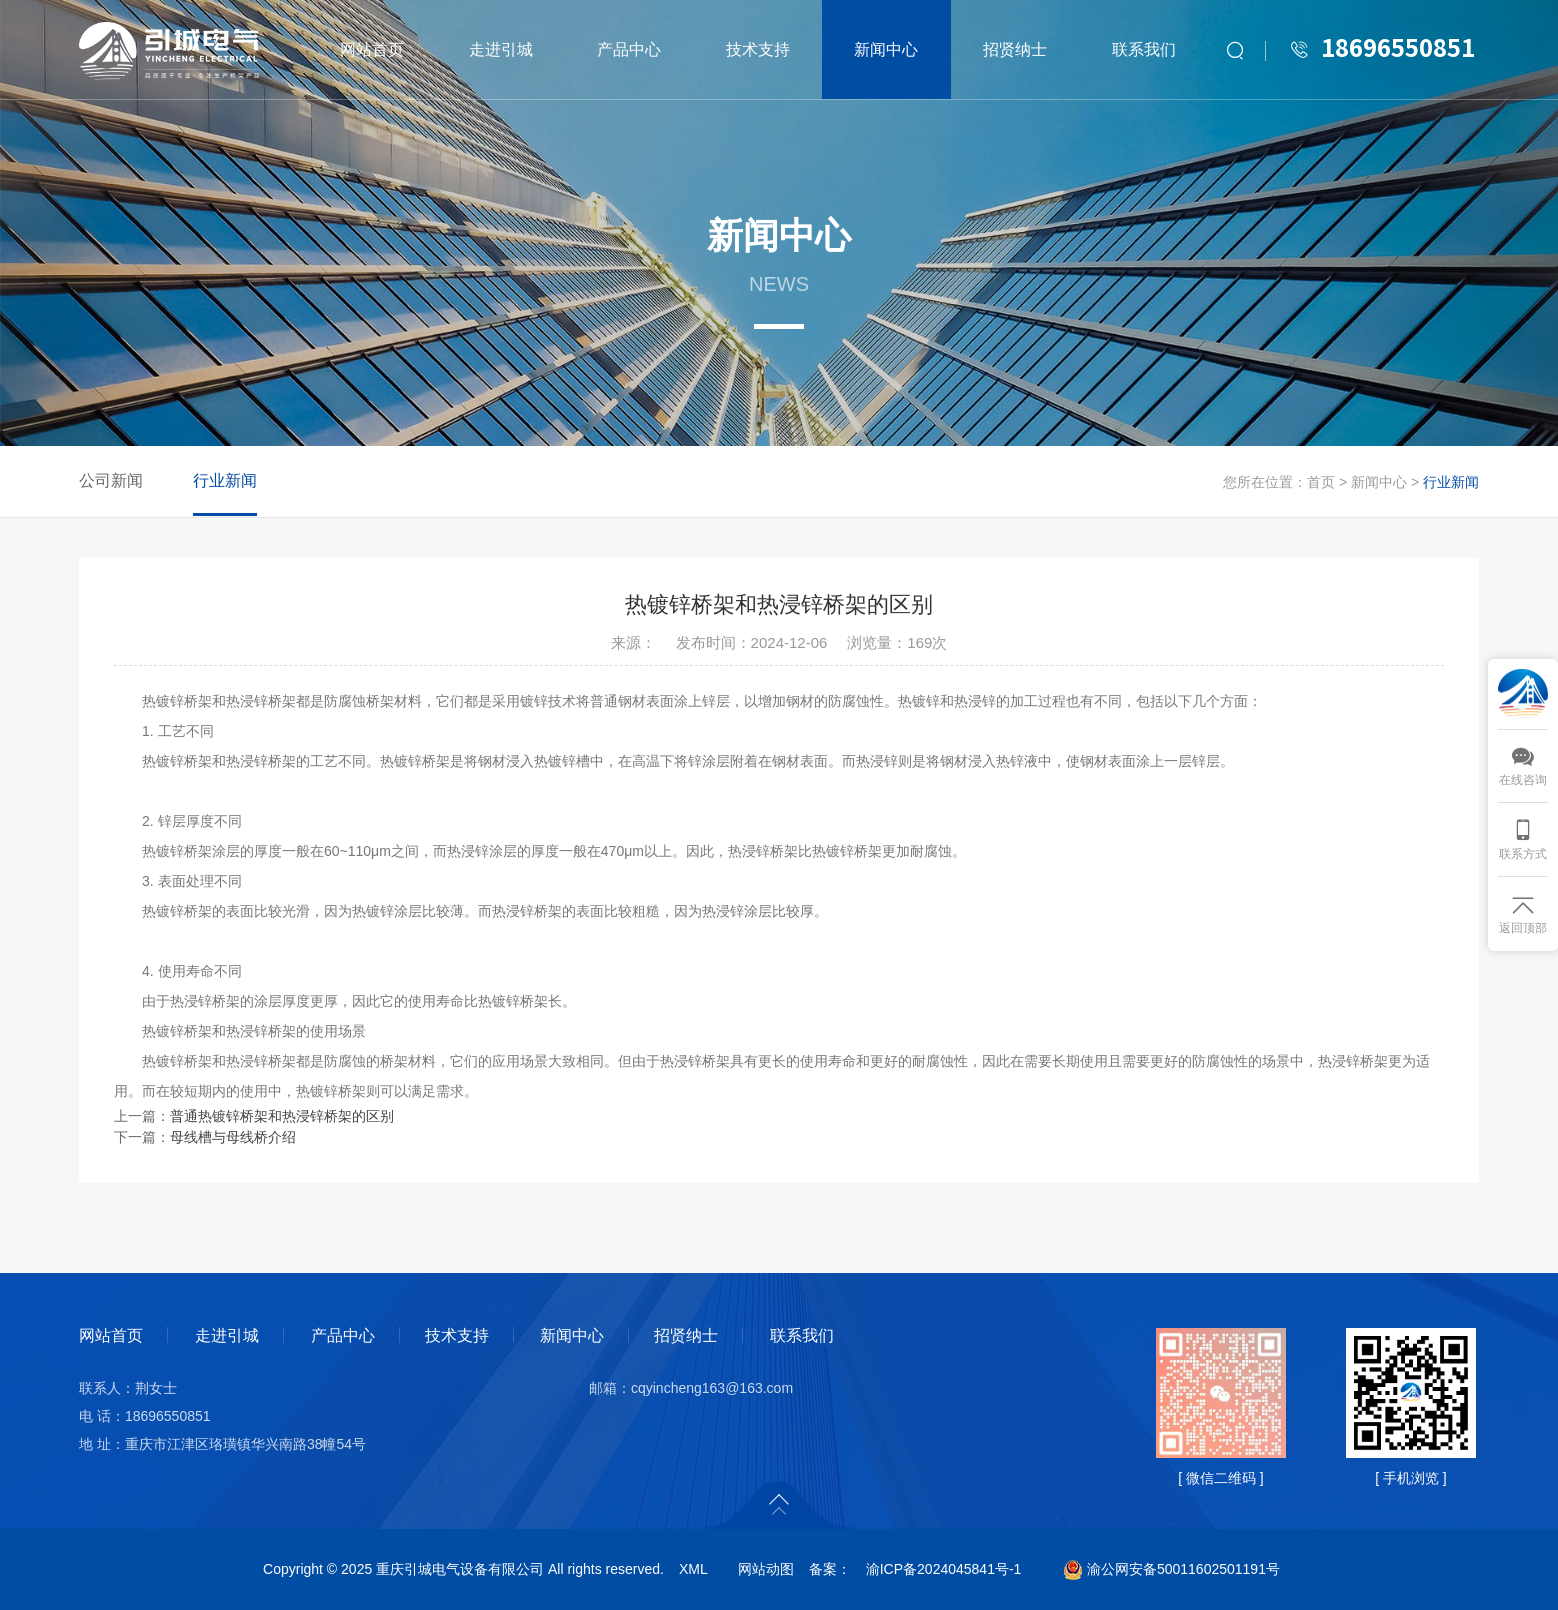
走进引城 (501, 49)
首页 (1321, 482)
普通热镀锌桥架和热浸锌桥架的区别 (282, 1116)
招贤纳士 (1015, 49)
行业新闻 (225, 480)
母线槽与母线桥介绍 (233, 1137)
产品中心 (629, 49)
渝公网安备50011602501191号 (1171, 1569)
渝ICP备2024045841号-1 (944, 1569)
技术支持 (758, 49)
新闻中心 (886, 49)
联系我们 (1144, 49)
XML (693, 1569)
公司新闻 (111, 480)
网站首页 (372, 49)
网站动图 (766, 1569)
